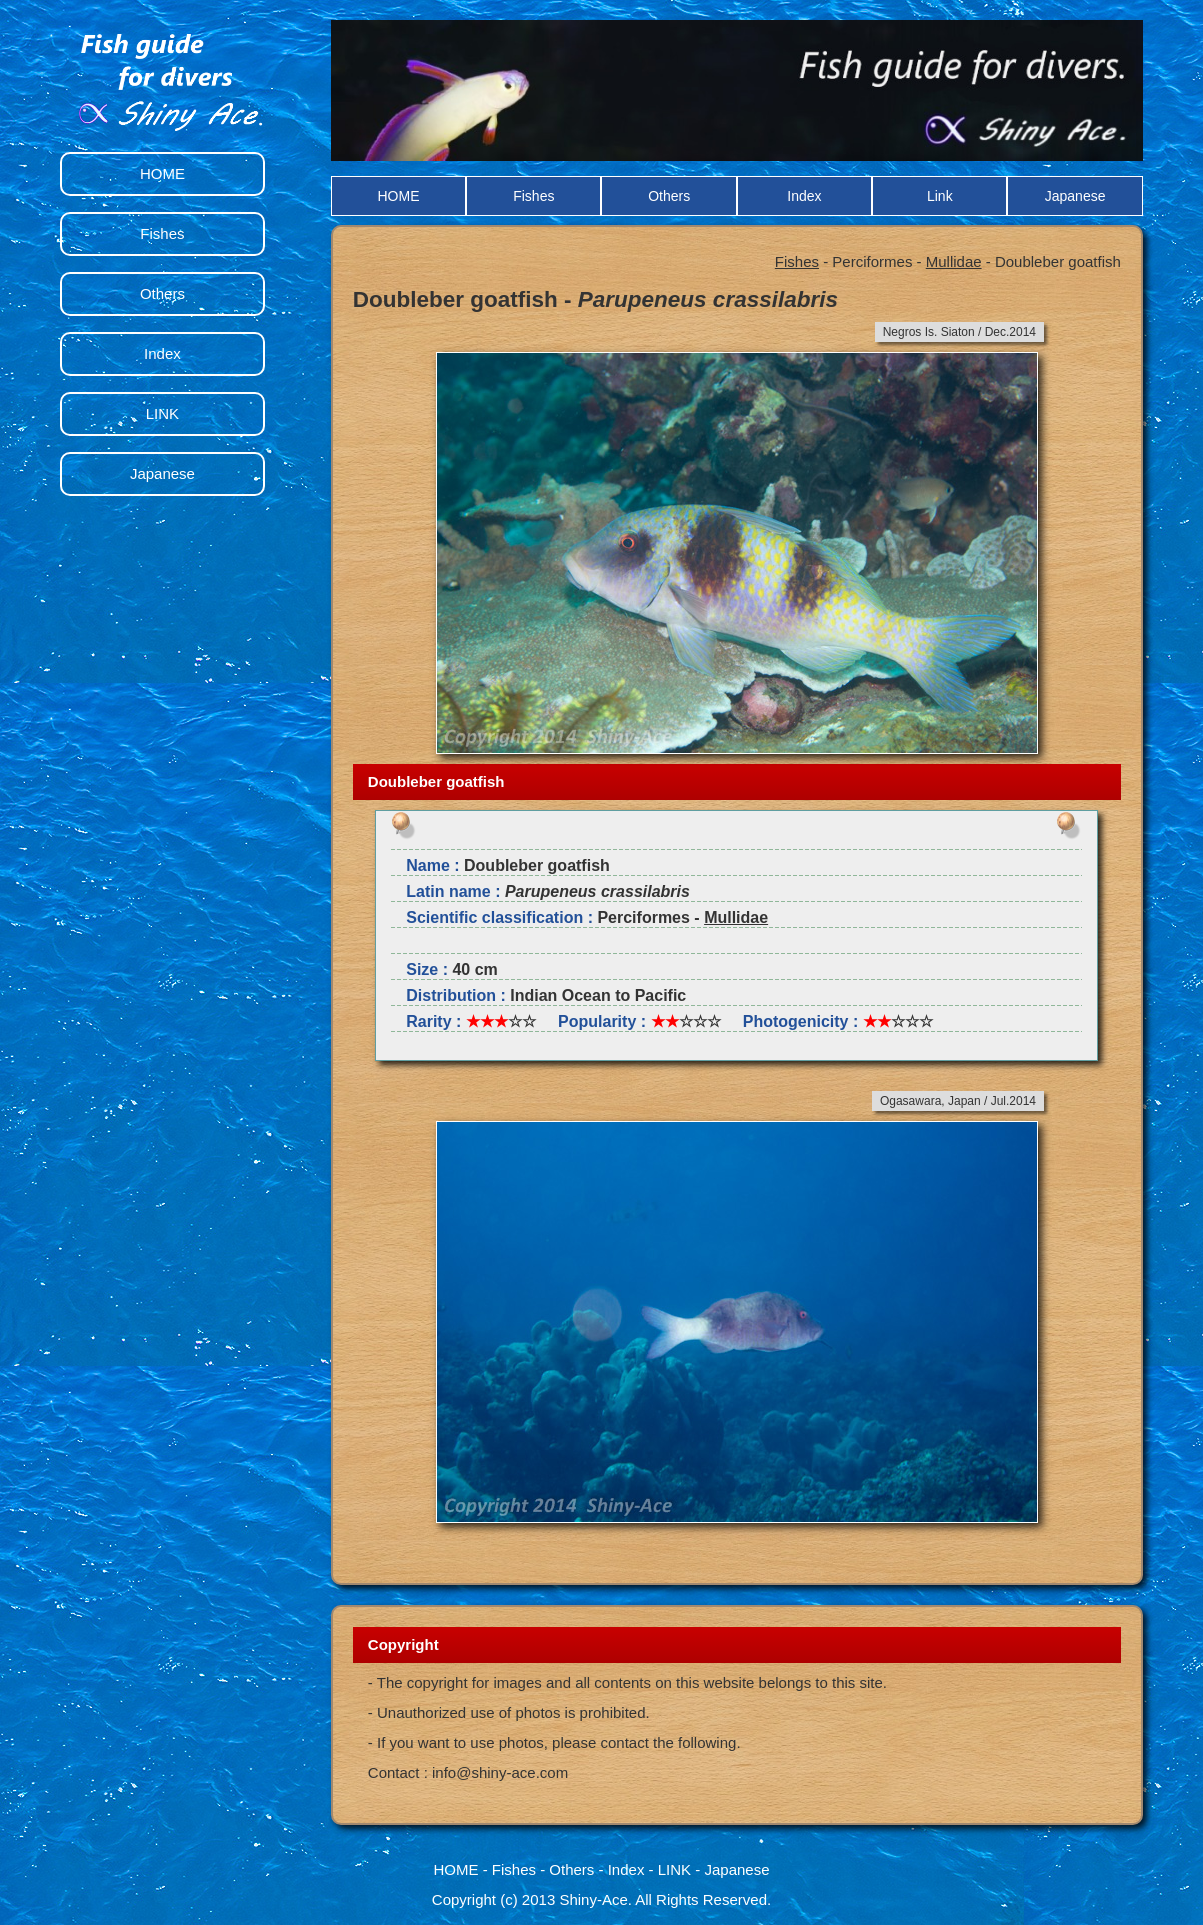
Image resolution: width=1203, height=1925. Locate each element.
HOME (398, 196)
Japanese (1075, 196)
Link (940, 196)
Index (804, 196)
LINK (162, 413)
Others (669, 196)
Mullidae (954, 261)
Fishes (533, 196)
